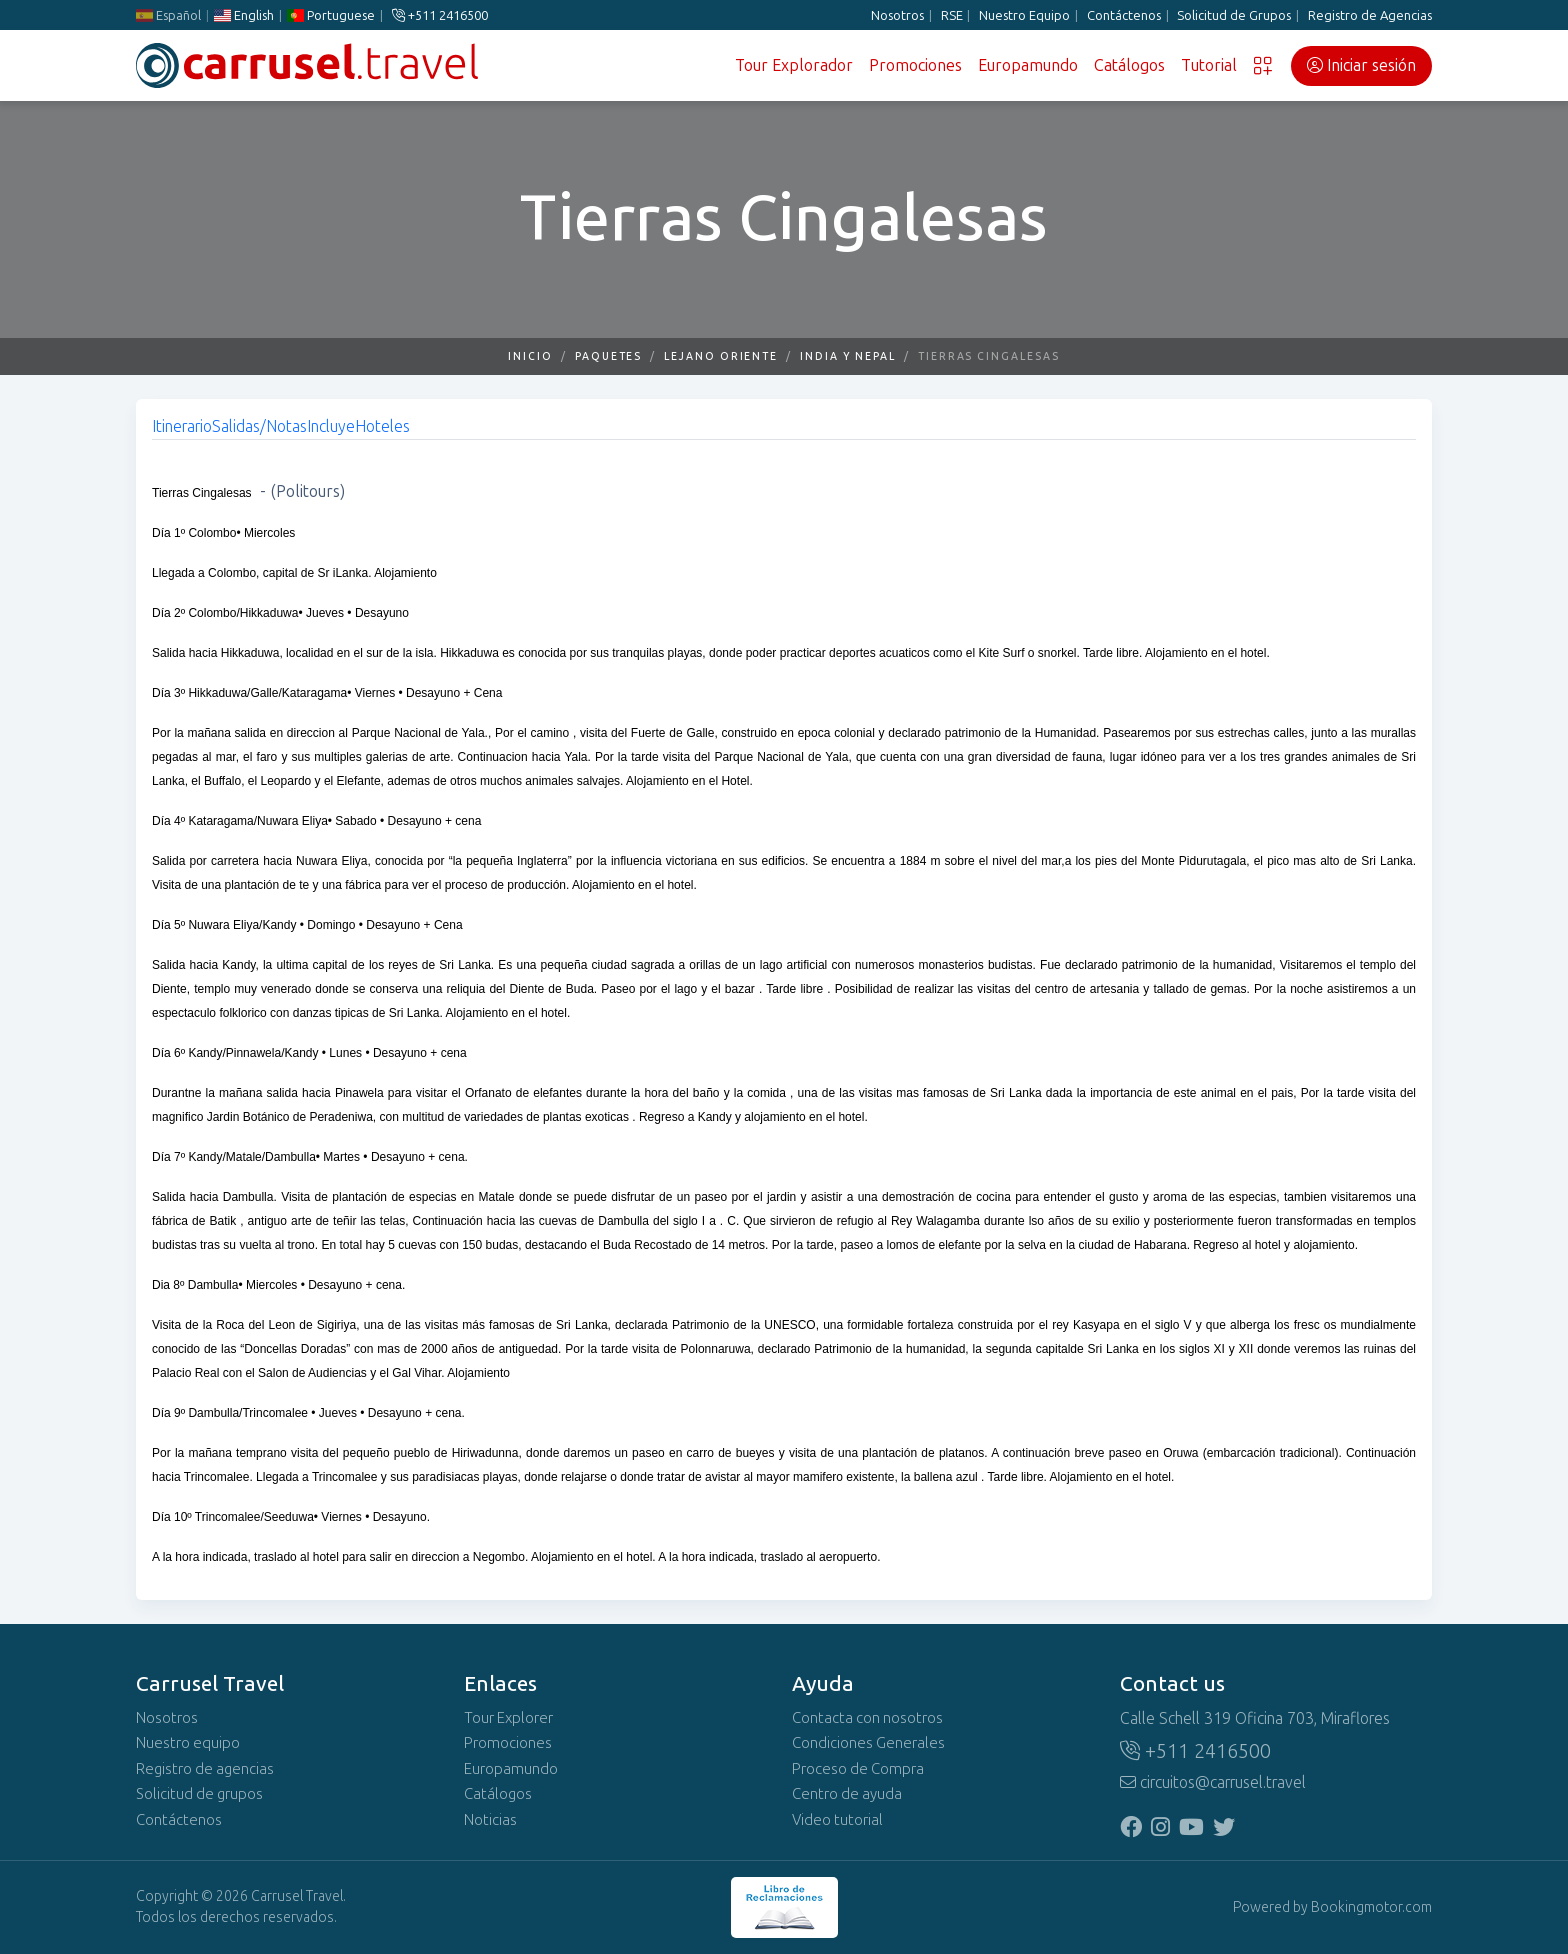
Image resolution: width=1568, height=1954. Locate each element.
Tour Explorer (508, 1718)
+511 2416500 (440, 15)
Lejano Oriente (721, 356)
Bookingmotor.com (1371, 1907)
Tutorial (1209, 65)
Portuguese (331, 15)
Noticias (490, 1820)
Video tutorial (837, 1820)
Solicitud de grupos (199, 1794)
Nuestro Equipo (1024, 15)
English (244, 15)
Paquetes (608, 356)
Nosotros (897, 15)
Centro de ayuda (847, 1794)
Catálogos (1129, 65)
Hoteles (382, 426)
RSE (952, 15)
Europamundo (1028, 65)
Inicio (530, 356)
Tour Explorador (794, 65)
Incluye (331, 426)
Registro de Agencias (1370, 15)
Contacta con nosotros (867, 1718)
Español (168, 15)
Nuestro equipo (188, 1743)
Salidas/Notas (259, 426)
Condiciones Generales (868, 1743)
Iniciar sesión (1361, 65)
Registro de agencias (205, 1769)
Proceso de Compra (858, 1769)
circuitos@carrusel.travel (1213, 1782)
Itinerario (182, 426)
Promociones (915, 65)
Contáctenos (1124, 15)
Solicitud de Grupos (1234, 15)
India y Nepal (848, 356)
